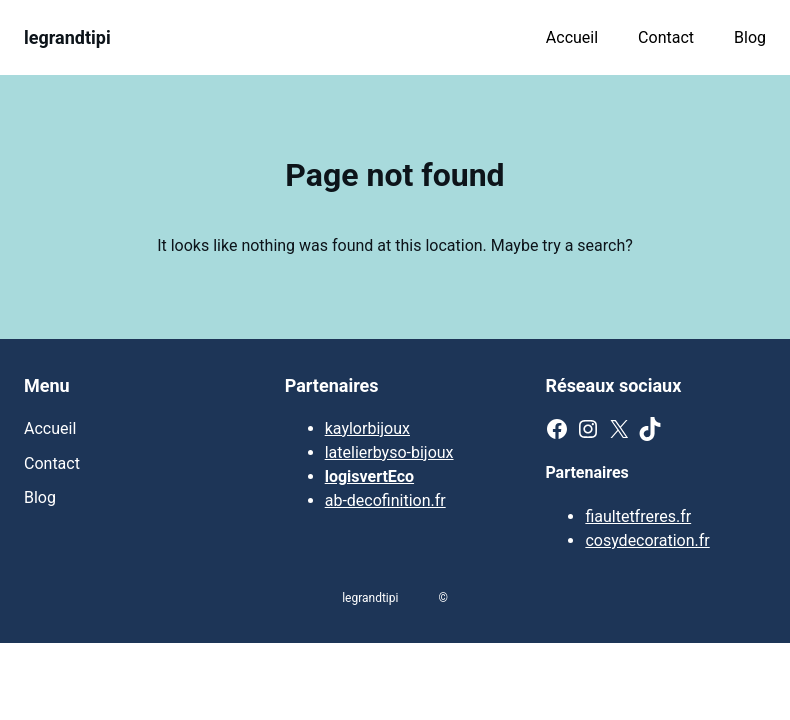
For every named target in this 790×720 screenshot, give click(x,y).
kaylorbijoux (367, 428)
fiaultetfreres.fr (638, 516)
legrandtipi (67, 37)
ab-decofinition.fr (385, 500)
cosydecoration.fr (647, 540)
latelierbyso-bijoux (389, 452)
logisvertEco (369, 476)
